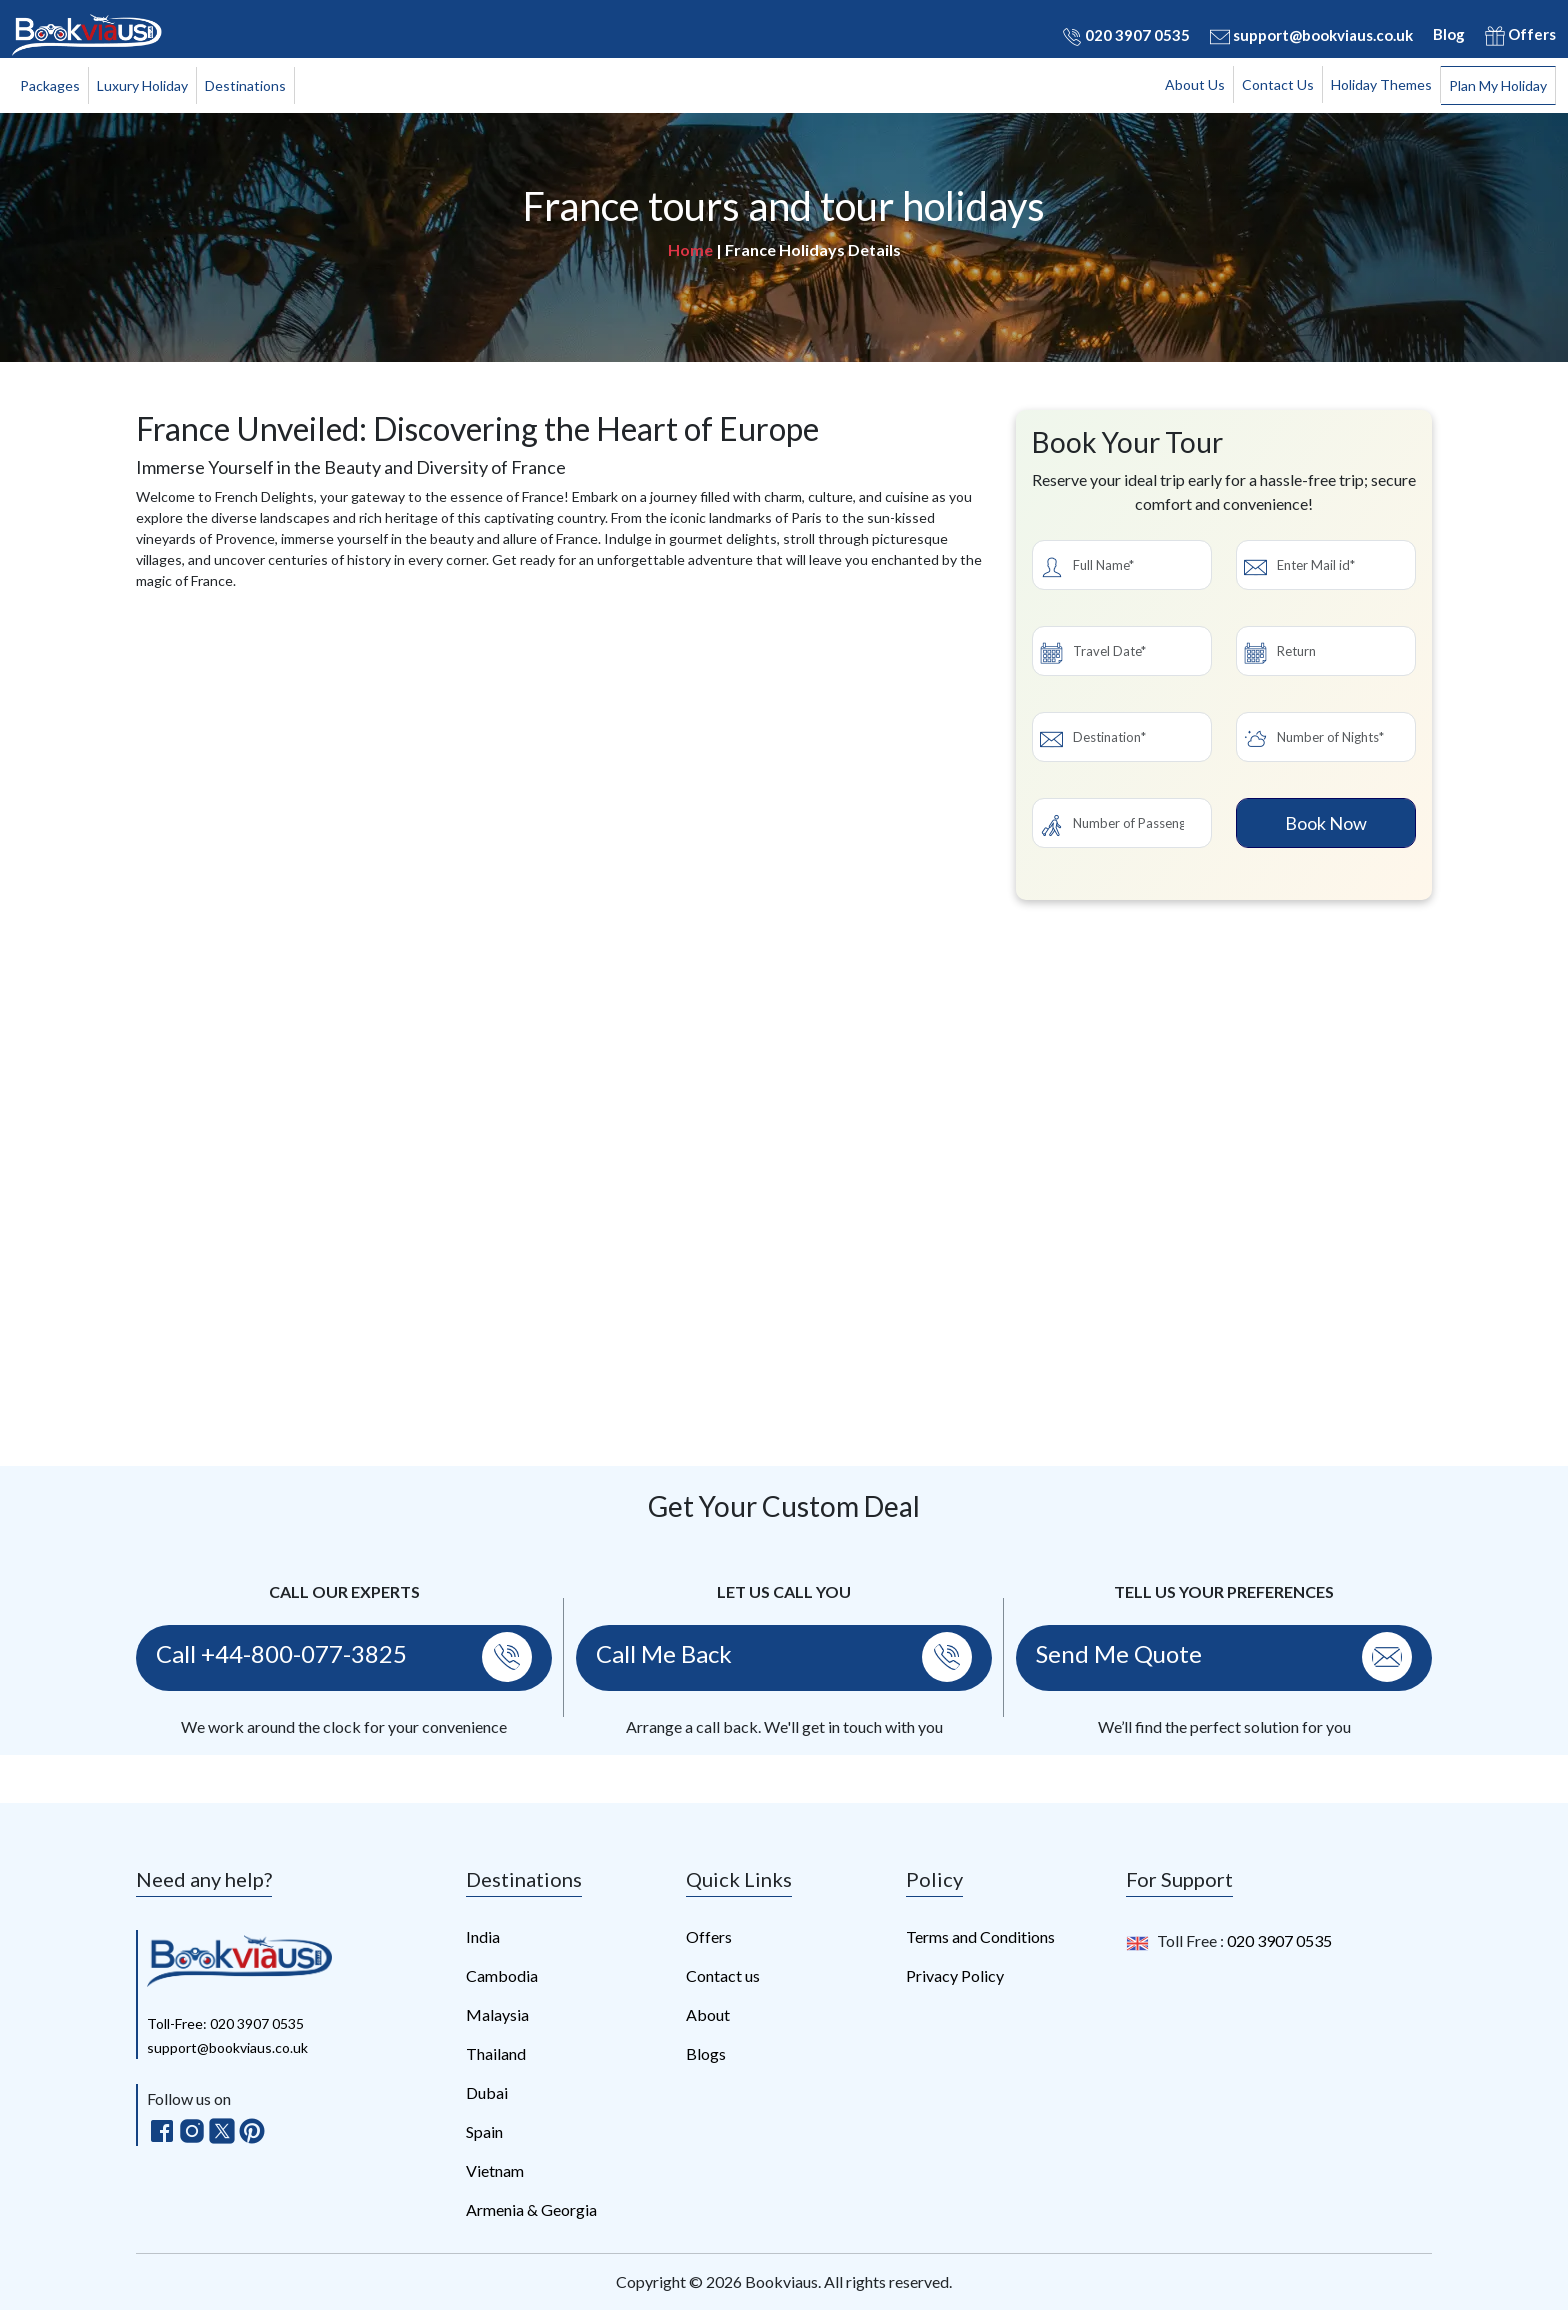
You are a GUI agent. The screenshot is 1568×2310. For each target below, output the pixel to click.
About (708, 2014)
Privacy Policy (955, 1975)
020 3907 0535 (1126, 35)
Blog (1449, 34)
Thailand (496, 2053)
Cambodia (502, 1975)
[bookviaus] (239, 1958)
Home (690, 249)
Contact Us (1278, 84)
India (483, 1936)
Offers (1520, 35)
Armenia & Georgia (531, 2209)
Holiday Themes (1381, 84)
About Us (1195, 84)
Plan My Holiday (1498, 85)
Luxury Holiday (142, 85)
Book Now (1326, 823)
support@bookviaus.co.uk (1311, 35)
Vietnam (495, 2170)
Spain (484, 2131)
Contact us (723, 1975)
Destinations (245, 85)
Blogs (706, 2053)
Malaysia (497, 2014)
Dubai (487, 2092)
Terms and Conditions (980, 1936)
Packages (50, 85)
